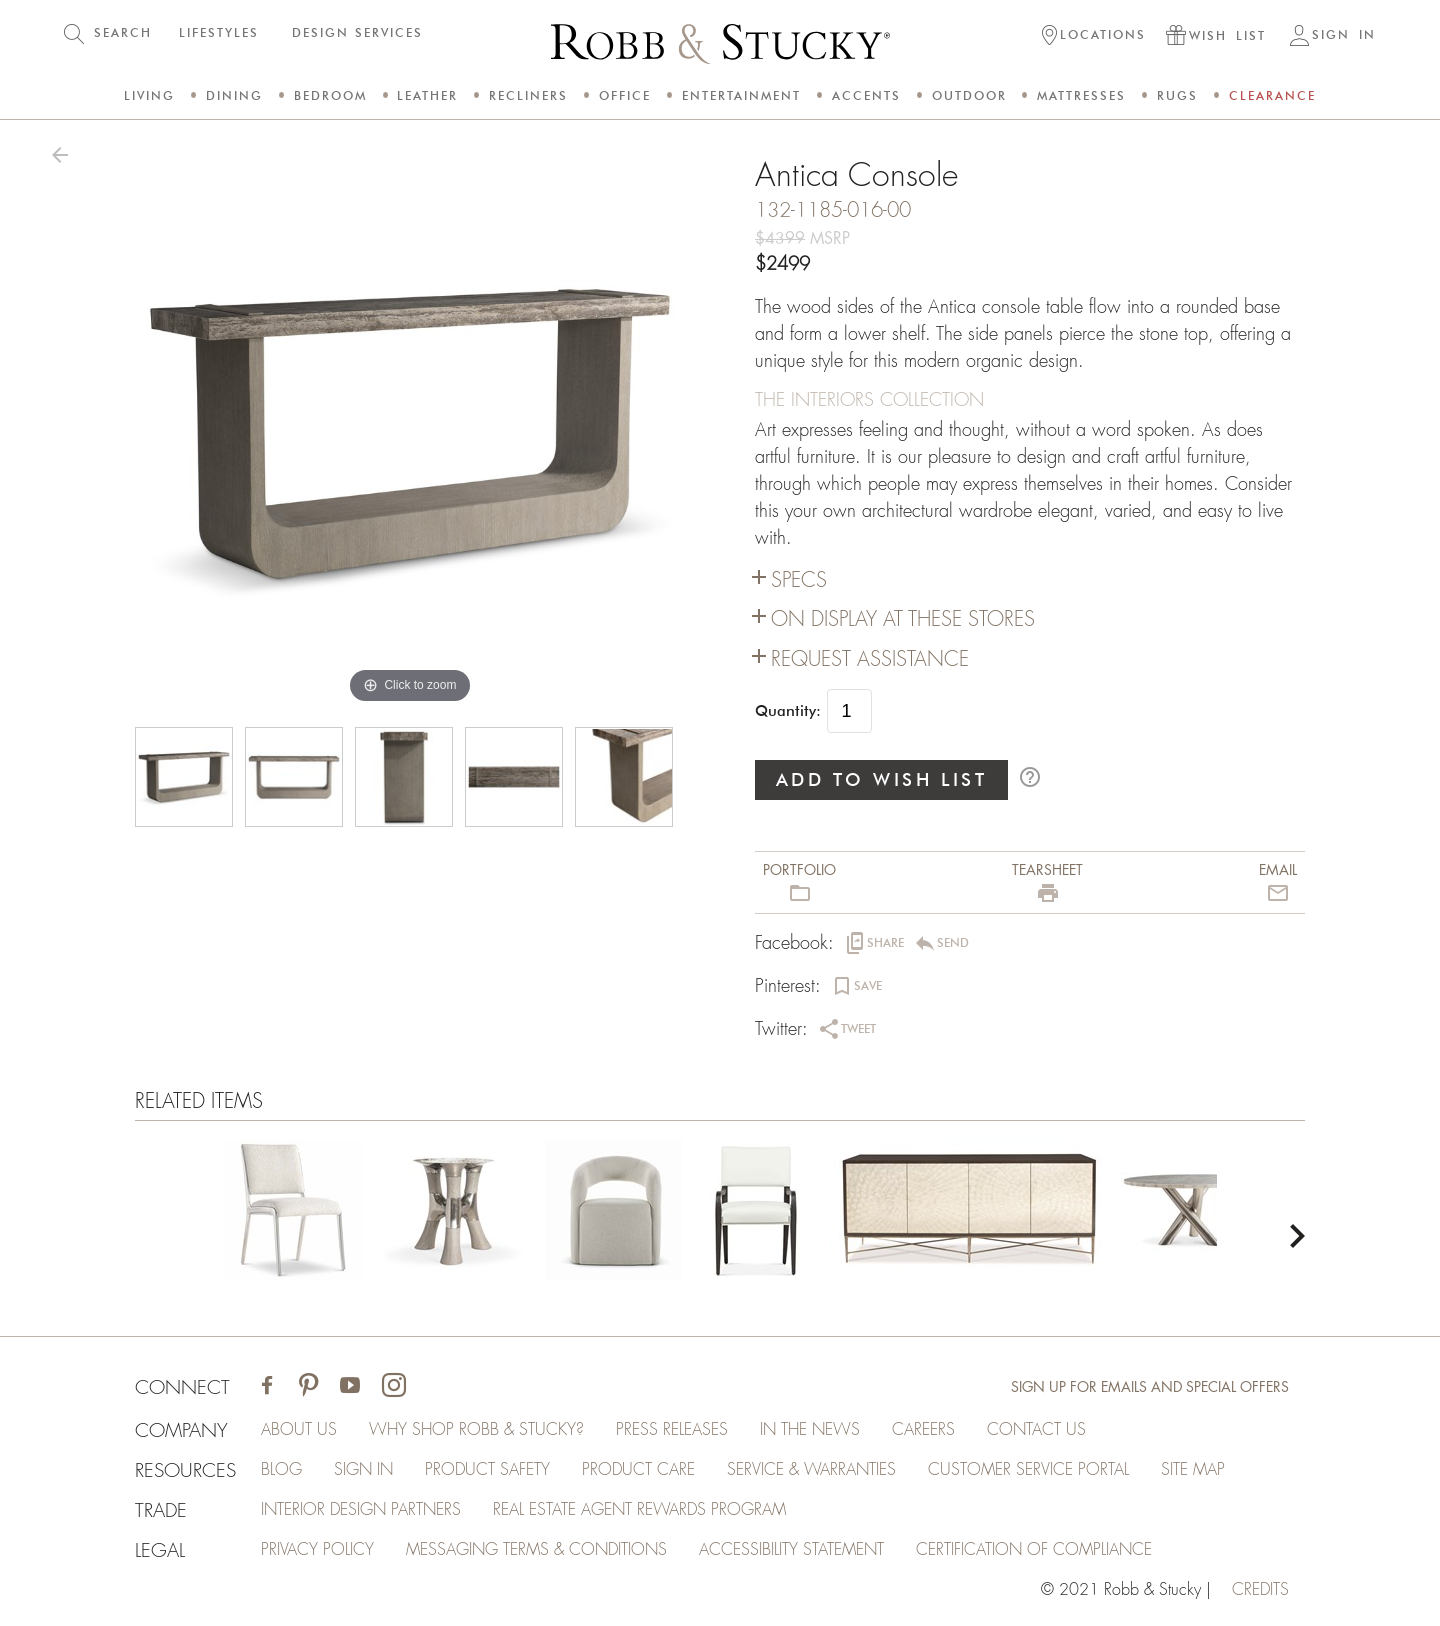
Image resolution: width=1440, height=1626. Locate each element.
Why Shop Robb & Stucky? (476, 1430)
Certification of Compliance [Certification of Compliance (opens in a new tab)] (1034, 1550)
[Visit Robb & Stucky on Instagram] (394, 1387)
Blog (281, 1470)
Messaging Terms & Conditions (536, 1550)
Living (149, 95)
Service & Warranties (811, 1470)
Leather (427, 95)
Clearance (1272, 95)
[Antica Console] (293, 1214)
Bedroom (330, 95)
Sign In (363, 1470)
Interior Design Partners (361, 1510)
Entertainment (741, 95)
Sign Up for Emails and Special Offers (1150, 1387)
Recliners (528, 95)
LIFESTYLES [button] (219, 32)
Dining (234, 95)
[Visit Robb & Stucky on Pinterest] (308, 1387)
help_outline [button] (1030, 777)
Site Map (1193, 1470)
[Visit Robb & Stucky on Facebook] (267, 1387)
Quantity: (788, 711)
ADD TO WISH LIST (882, 779)
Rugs (1177, 95)
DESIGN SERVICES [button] (357, 32)
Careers (923, 1430)
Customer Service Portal (1028, 1470)
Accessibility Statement (791, 1550)
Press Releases (672, 1430)
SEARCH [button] (123, 32)
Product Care (638, 1470)
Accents (866, 95)
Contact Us (1036, 1430)
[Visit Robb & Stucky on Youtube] (350, 1387)
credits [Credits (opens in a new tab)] (1260, 1590)
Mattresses (1081, 95)
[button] (1094, 37)
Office (625, 95)
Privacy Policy (317, 1550)
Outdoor (969, 95)
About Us (299, 1430)
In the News (810, 1430)
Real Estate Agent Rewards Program (639, 1510)
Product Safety (487, 1470)
